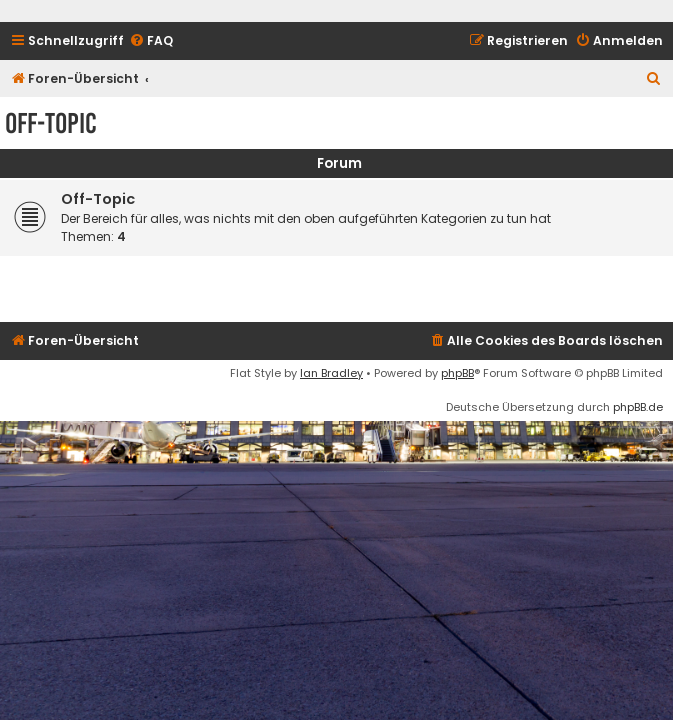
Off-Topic (51, 123)
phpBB (457, 373)
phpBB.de (638, 407)
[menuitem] (151, 41)
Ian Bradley (331, 373)
